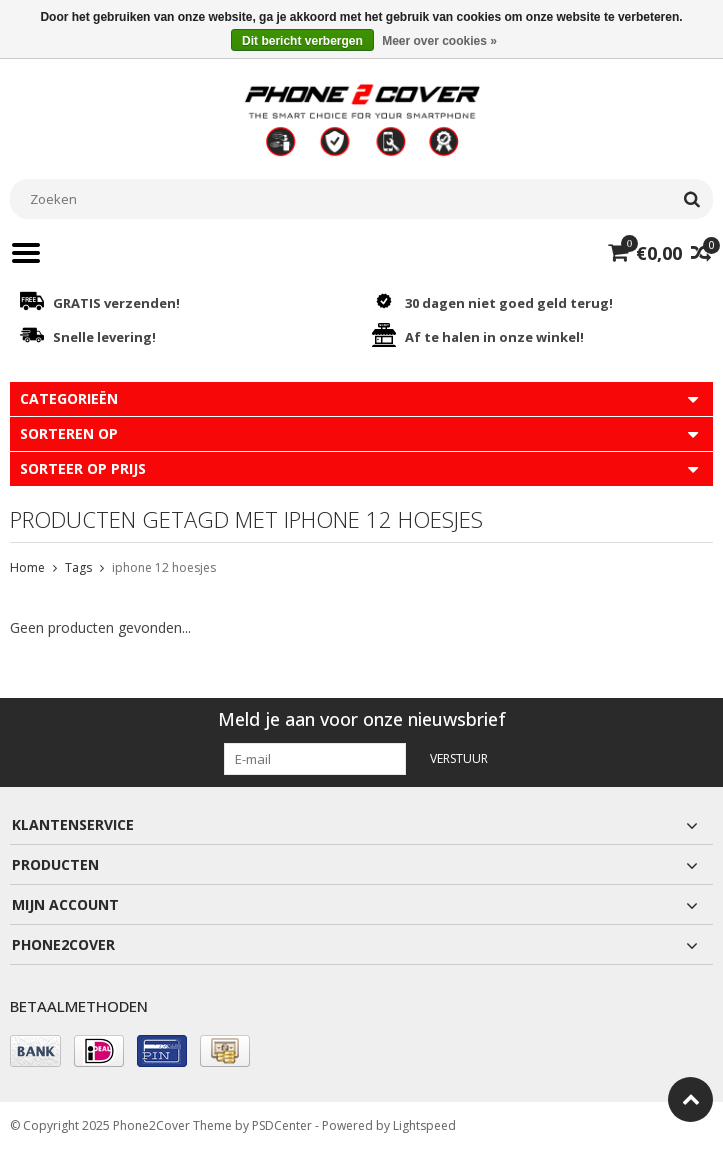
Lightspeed (424, 1125)
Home (27, 567)
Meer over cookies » (439, 41)
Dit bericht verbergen (302, 41)
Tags (78, 567)
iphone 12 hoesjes (164, 567)
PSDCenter (282, 1125)
